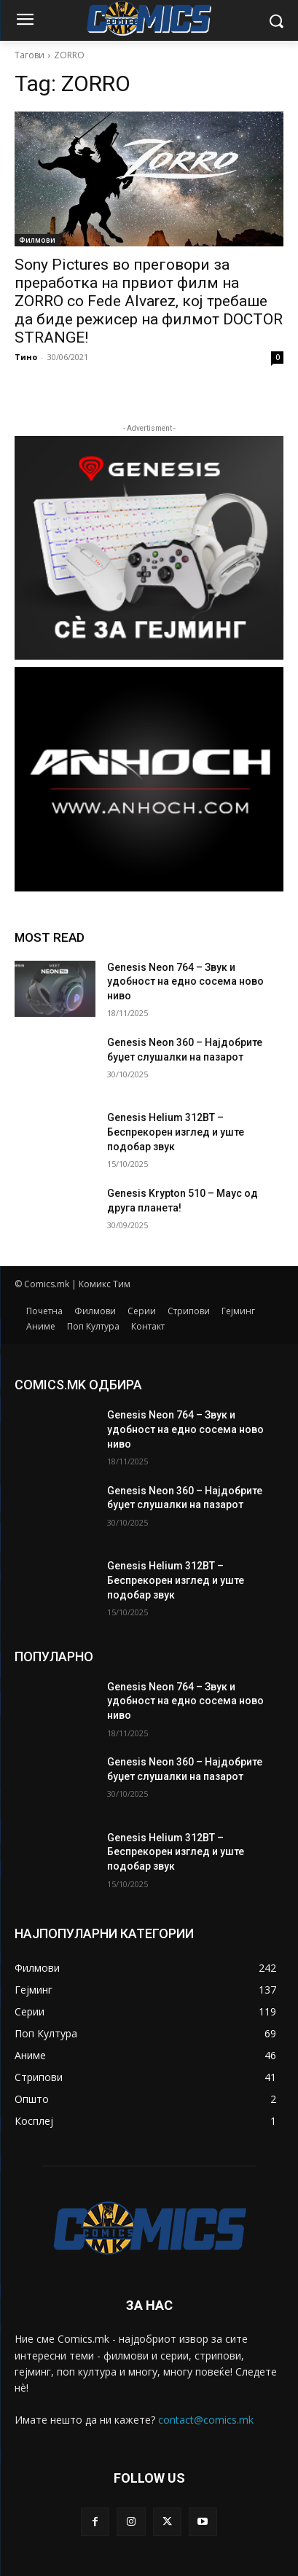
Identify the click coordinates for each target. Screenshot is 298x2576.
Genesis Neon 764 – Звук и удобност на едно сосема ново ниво (185, 981)
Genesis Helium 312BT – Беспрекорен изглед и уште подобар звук (175, 1132)
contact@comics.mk (206, 2420)
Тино (26, 356)
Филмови (37, 240)
